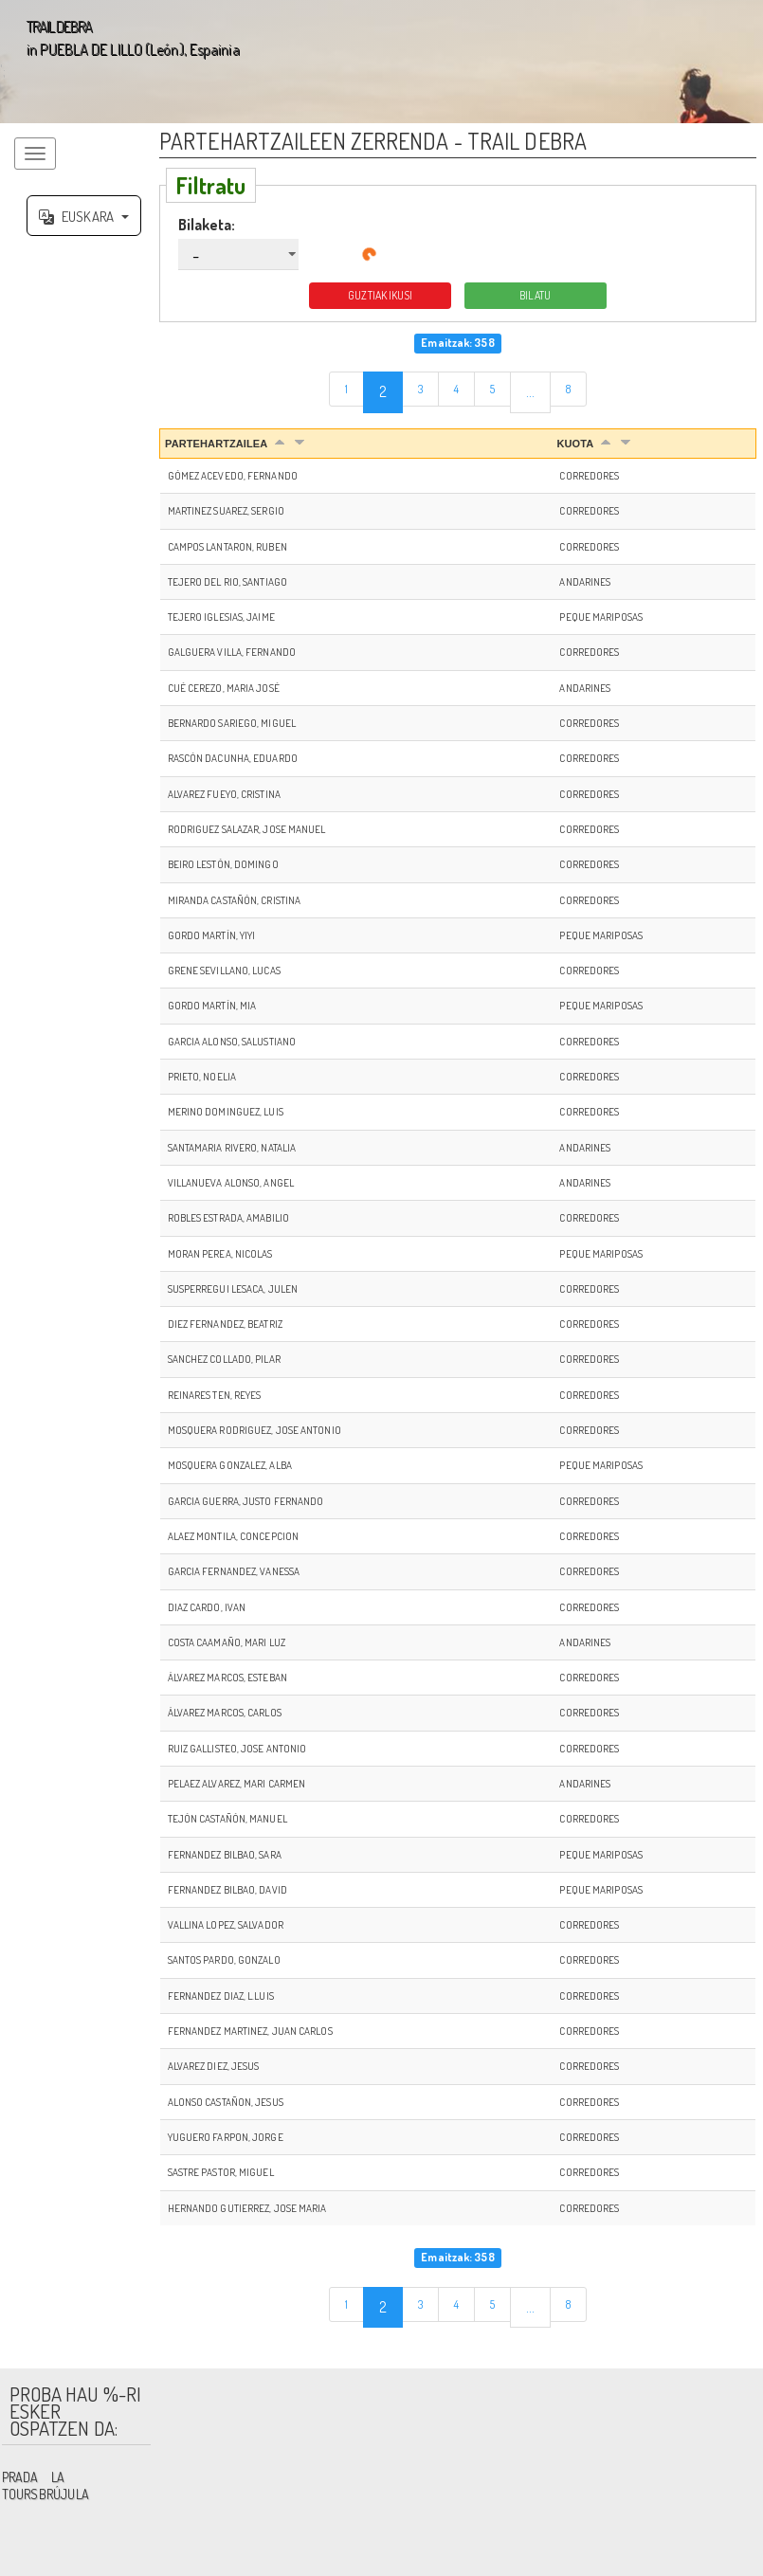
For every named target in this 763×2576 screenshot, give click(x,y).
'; (381, 61)
